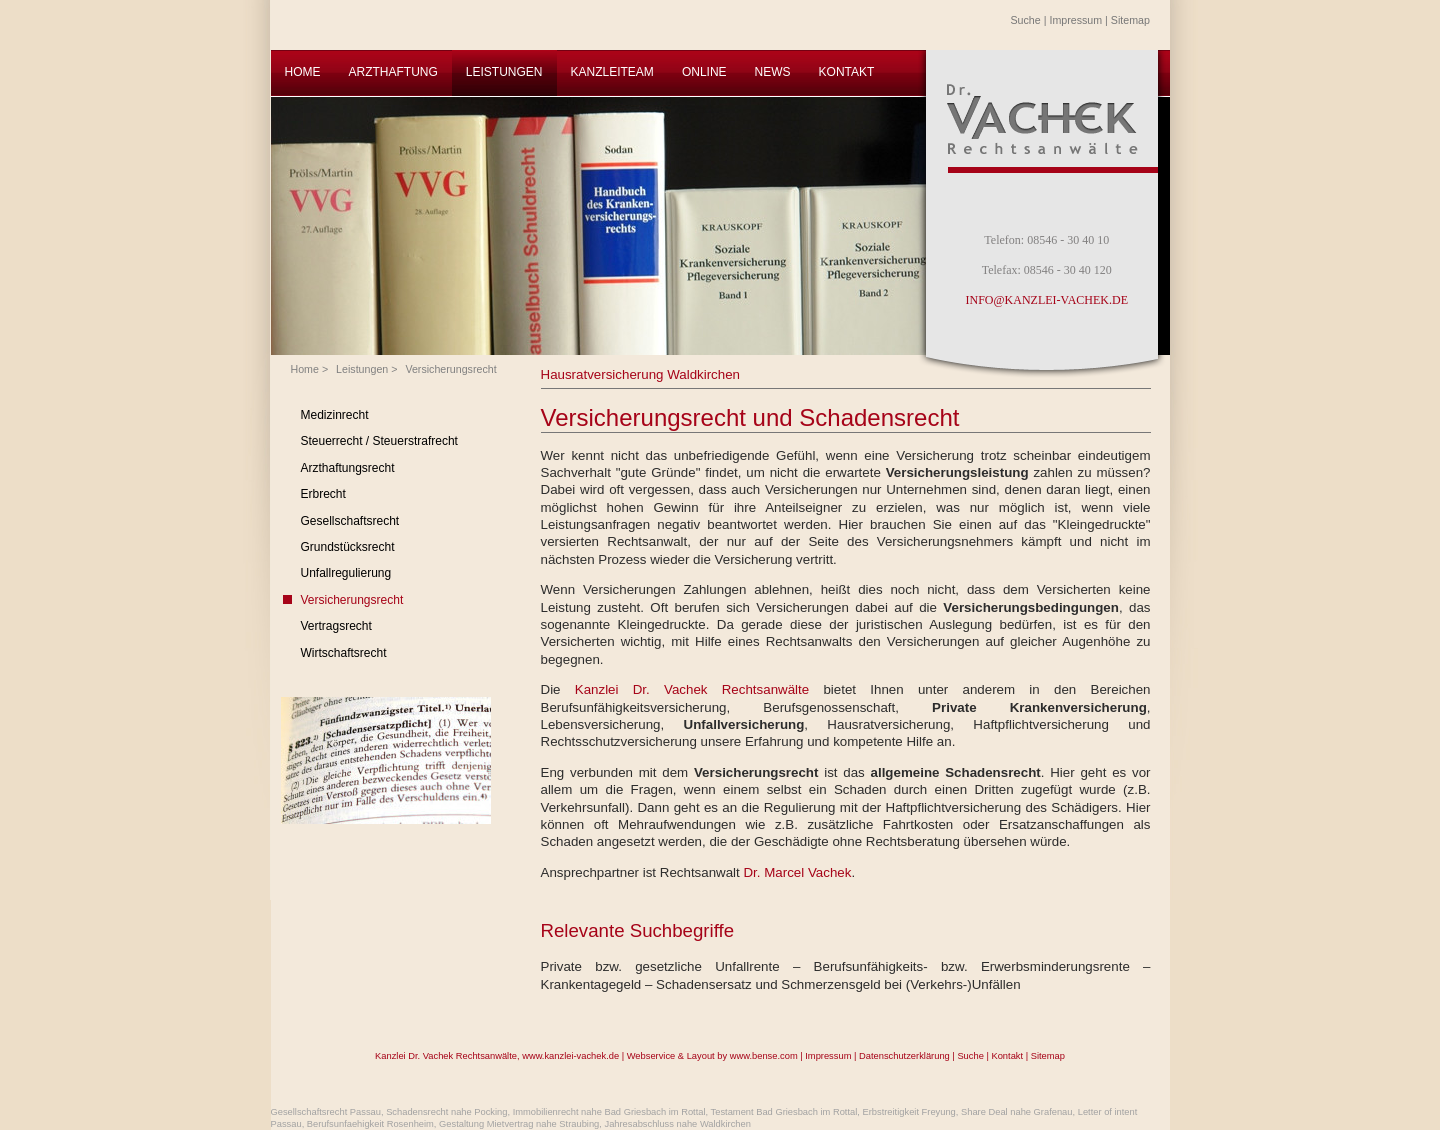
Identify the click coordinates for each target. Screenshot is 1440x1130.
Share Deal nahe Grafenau (1017, 1112)
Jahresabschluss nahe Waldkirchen (677, 1124)
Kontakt (1007, 1056)
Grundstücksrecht (348, 547)
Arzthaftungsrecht (348, 468)
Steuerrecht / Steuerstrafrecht (379, 441)
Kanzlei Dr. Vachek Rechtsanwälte (699, 689)
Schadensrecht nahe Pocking (446, 1112)
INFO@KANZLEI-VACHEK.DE (1047, 300)
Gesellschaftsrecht (350, 521)
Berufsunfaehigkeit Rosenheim (370, 1124)
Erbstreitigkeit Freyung (908, 1112)
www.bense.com (764, 1056)
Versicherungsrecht (450, 369)
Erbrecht (323, 494)
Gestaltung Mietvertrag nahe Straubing (519, 1124)
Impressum (1075, 20)
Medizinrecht (335, 415)
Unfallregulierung (346, 573)
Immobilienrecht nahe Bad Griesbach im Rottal (609, 1112)
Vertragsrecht (336, 626)
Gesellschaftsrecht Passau (326, 1112)
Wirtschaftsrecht (344, 653)
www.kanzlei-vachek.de (570, 1056)
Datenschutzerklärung (904, 1056)
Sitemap (1130, 20)
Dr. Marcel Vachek (797, 872)
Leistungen (362, 369)
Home (305, 369)
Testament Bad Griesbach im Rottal (784, 1112)
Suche (1026, 20)
